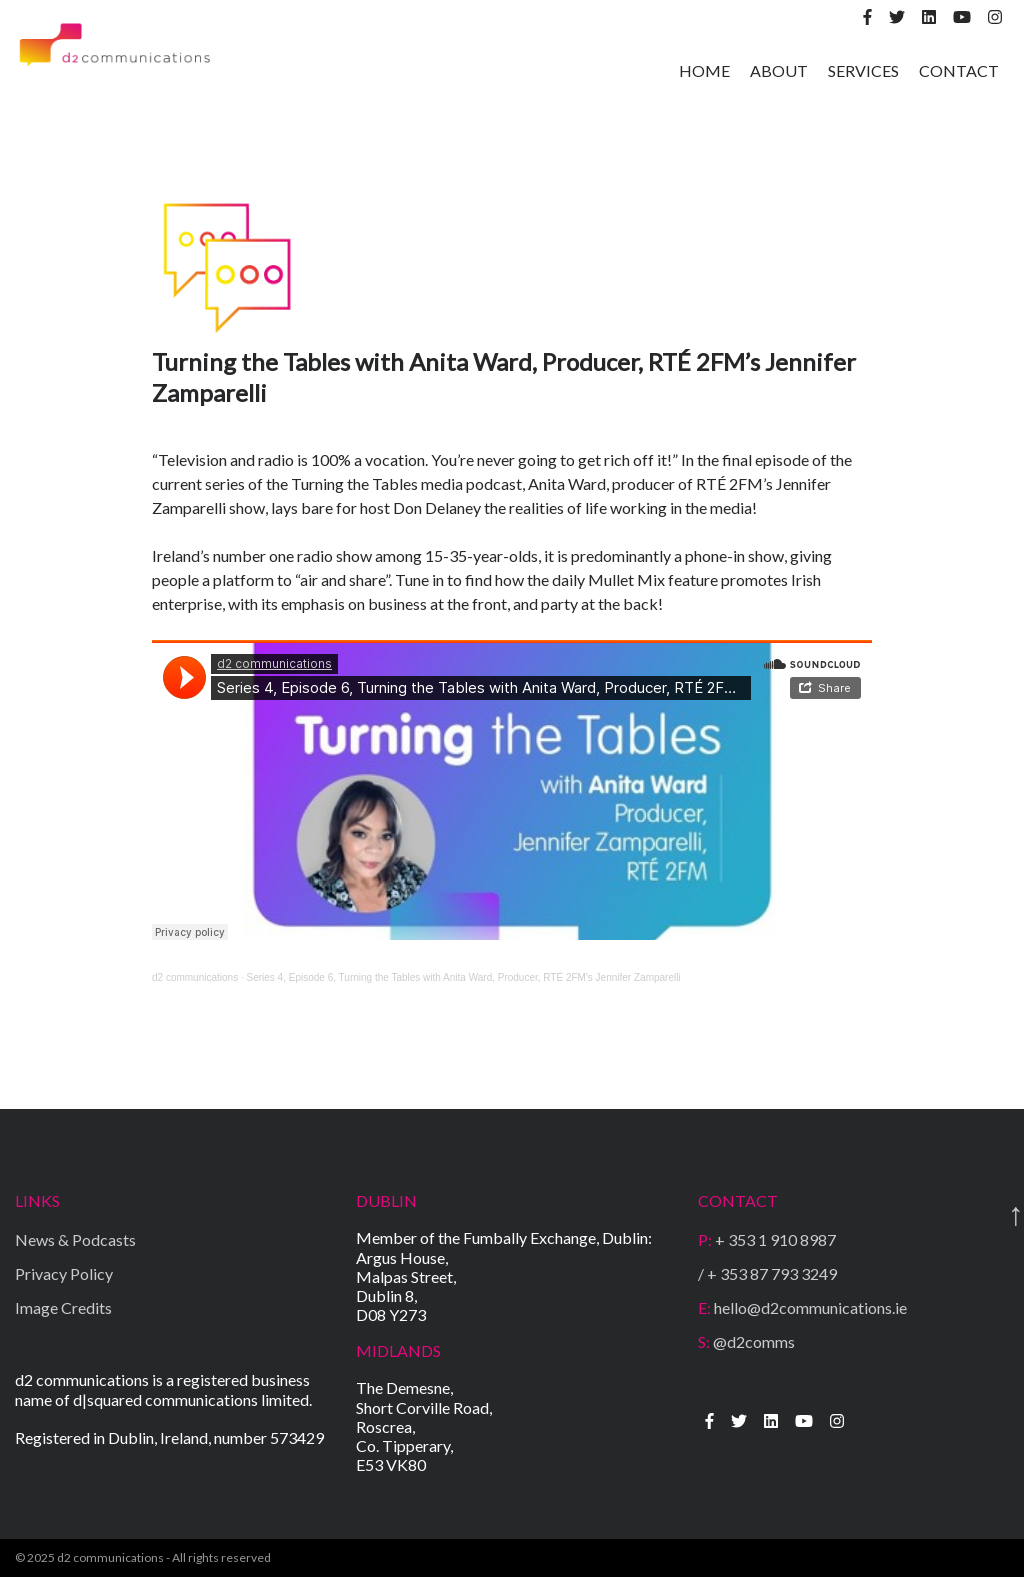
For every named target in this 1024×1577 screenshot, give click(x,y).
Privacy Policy (64, 1273)
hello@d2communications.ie (802, 1307)
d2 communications (195, 977)
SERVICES (863, 70)
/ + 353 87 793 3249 (767, 1273)
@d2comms (746, 1341)
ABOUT (779, 70)
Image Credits (63, 1307)
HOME (704, 70)
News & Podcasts (75, 1239)
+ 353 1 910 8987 (767, 1239)
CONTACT (959, 70)
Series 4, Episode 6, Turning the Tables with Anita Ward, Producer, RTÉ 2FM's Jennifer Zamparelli (464, 977)
